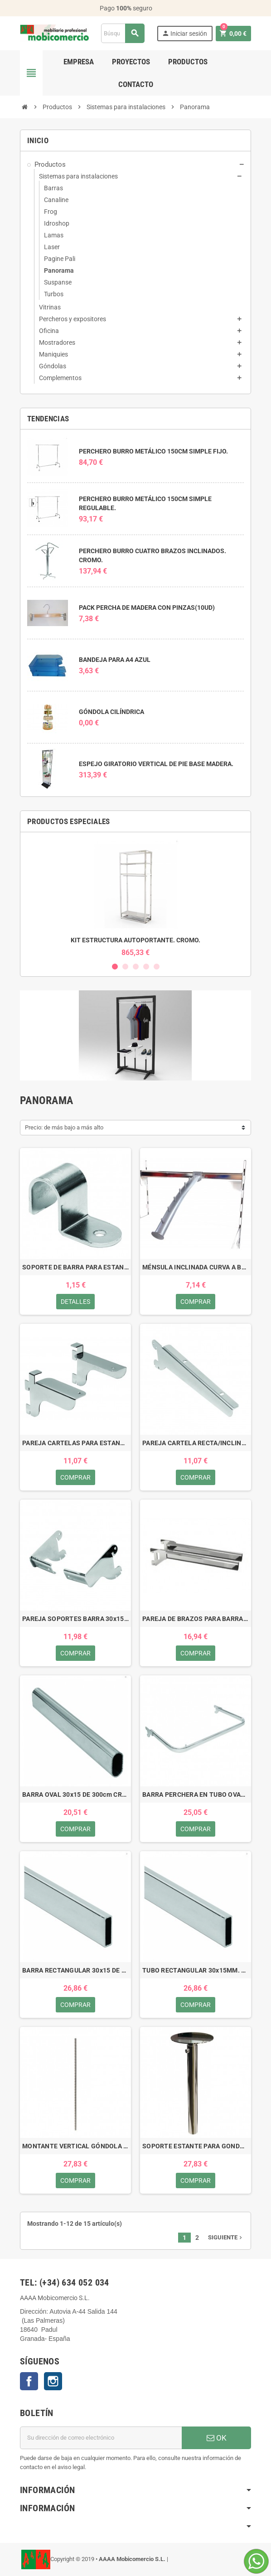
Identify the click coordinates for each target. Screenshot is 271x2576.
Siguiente (226, 2237)
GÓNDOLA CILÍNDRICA (111, 711)
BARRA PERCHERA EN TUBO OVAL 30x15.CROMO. (195, 1794)
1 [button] (115, 967)
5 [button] (157, 967)
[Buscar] (122, 33)
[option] (135, 898)
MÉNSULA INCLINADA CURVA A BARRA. (195, 1267)
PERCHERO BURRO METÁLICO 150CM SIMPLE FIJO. (153, 451)
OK (217, 2437)
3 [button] (136, 967)
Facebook (29, 2381)
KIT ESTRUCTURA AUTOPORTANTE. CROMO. (135, 940)
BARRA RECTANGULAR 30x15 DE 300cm (75, 1970)
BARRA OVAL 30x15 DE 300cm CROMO (75, 1794)
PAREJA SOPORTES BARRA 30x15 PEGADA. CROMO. (75, 1618)
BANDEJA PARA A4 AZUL (114, 659)
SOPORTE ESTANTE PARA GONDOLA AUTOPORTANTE (195, 2146)
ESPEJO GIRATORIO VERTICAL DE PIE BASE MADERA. (156, 763)
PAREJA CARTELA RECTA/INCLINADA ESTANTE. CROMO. (195, 1443)
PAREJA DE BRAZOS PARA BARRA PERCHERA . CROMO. (195, 1618)
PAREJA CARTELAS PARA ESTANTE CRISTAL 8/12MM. (75, 1443)
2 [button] (125, 967)
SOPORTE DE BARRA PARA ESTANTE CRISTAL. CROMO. (75, 1267)
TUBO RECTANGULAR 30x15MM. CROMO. (195, 1970)
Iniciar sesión (184, 33)
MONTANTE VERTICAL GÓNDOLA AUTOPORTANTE (75, 2146)
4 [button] (146, 967)
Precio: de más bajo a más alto (64, 1127)
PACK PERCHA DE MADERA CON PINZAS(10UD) (147, 607)
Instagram (53, 2381)
